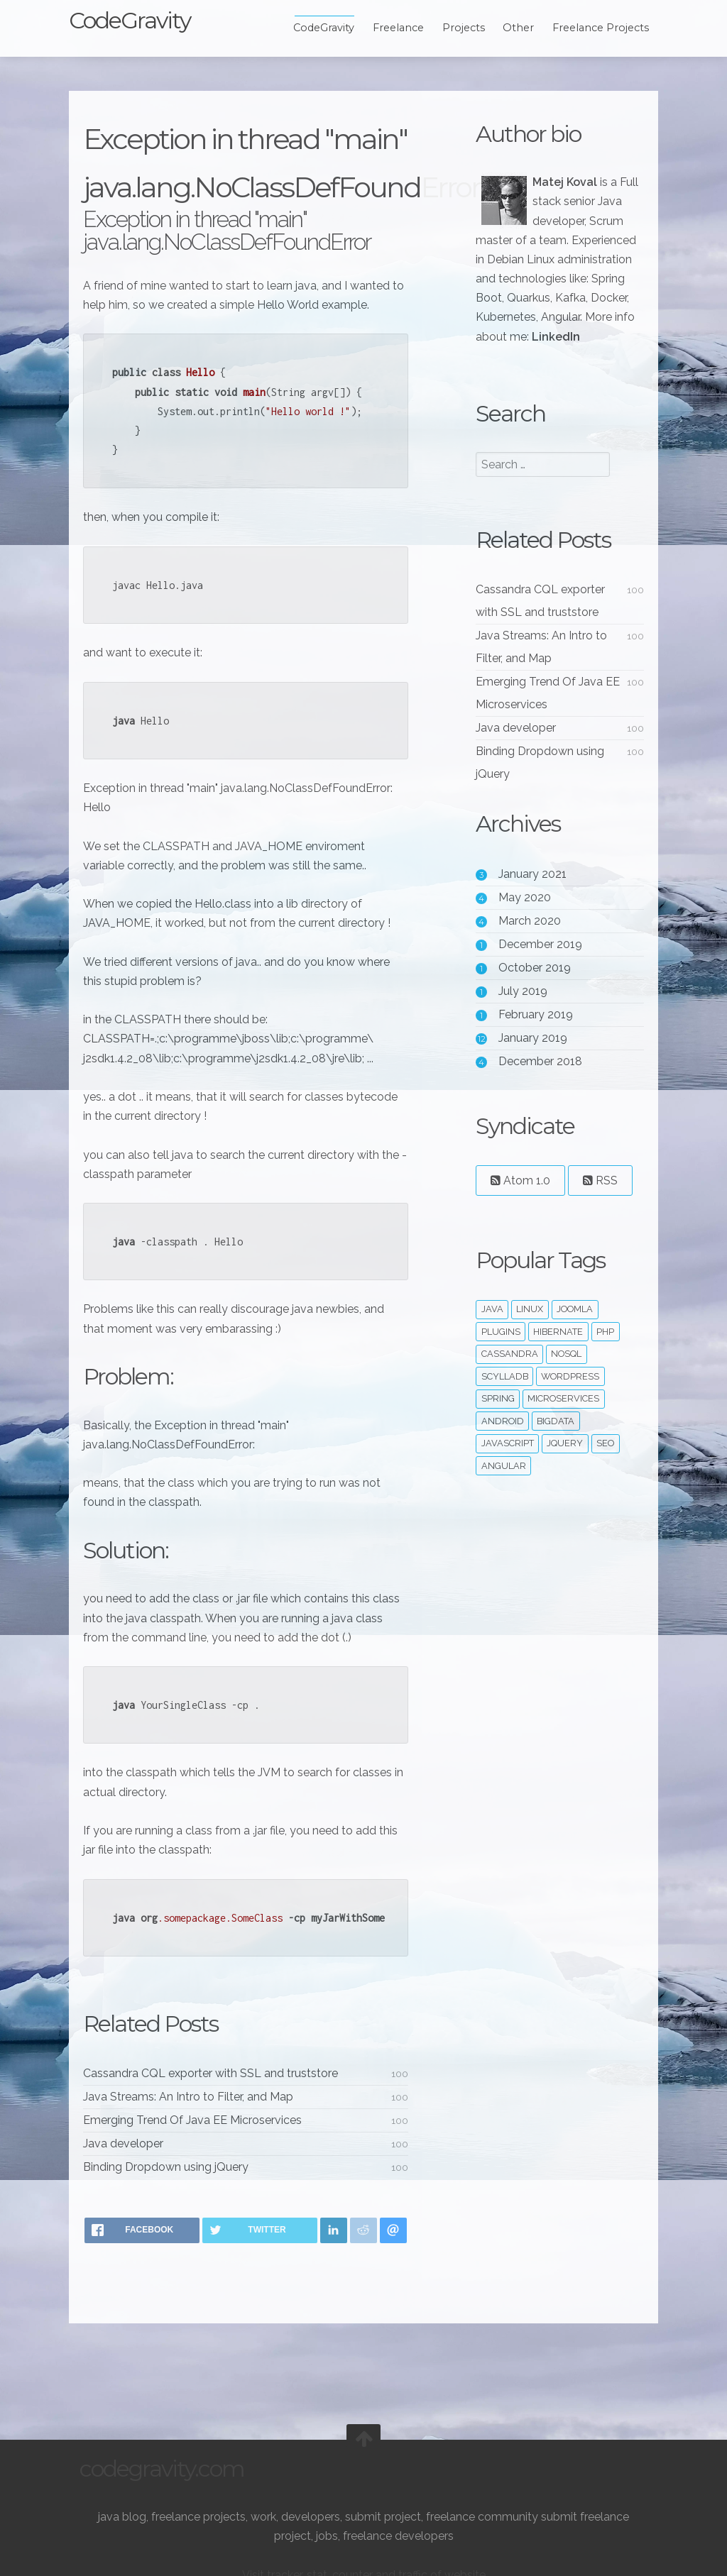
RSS (596, 1199)
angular (500, 1485)
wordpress (567, 1395)
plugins (497, 1350)
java (489, 1328)
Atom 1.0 (517, 1199)
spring (494, 1418)
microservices (560, 1418)
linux (526, 1328)
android (499, 1440)
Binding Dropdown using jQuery (176, 2215)
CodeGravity (140, 20)
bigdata (553, 1440)
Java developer (134, 2191)
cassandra (506, 1373)
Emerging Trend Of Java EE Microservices (203, 2168)
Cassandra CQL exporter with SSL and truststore (221, 2121)
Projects (453, 27)
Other (508, 27)
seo (602, 1463)
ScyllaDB (501, 1395)
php (602, 1350)
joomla (571, 1328)
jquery (562, 1463)
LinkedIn (552, 356)
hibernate (555, 1350)
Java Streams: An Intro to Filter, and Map (199, 2145)
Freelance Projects (590, 27)
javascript (504, 1463)
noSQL (563, 1373)
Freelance (387, 27)
